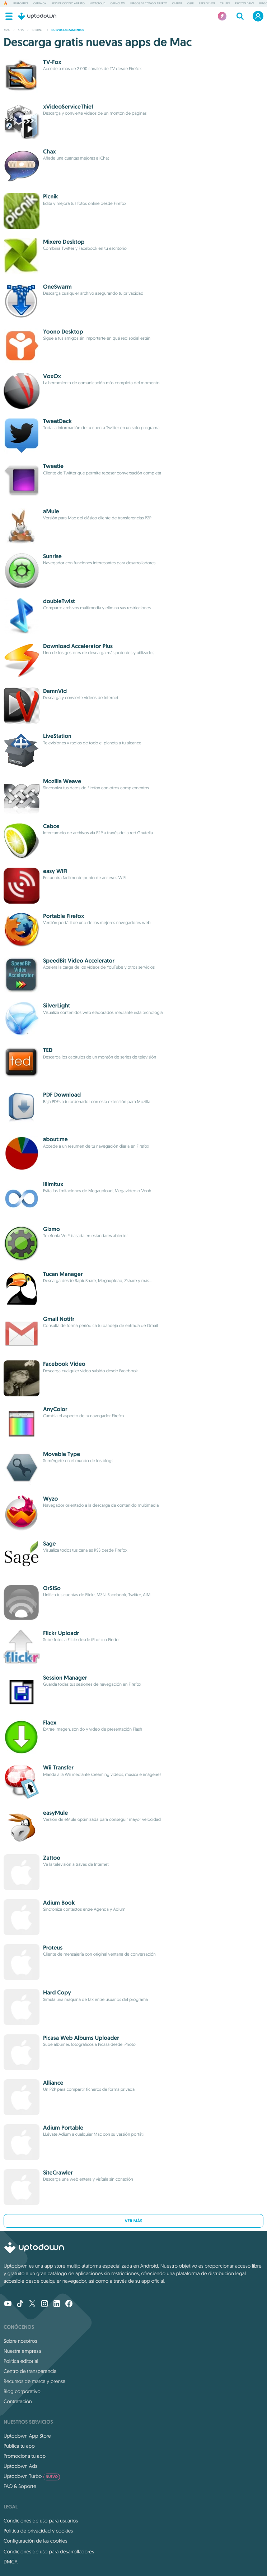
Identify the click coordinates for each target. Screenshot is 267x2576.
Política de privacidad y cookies (38, 2530)
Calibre (225, 3)
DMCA (11, 2561)
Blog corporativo (22, 2391)
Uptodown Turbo (32, 2476)
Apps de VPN (207, 3)
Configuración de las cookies (35, 2541)
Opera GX (39, 3)
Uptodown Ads (20, 2466)
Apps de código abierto (67, 3)
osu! (190, 3)
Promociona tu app (25, 2456)
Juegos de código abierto (148, 3)
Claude (177, 3)
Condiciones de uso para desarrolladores (49, 2551)
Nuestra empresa (22, 2351)
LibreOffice (20, 3)
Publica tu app (19, 2446)
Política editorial (21, 2361)
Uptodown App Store (27, 2436)
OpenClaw (118, 3)
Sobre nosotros (20, 2341)
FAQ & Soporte (20, 2486)
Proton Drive (244, 3)
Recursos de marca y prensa (34, 2381)
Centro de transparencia (30, 2371)
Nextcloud (98, 3)
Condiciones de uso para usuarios (41, 2520)
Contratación (18, 2401)
